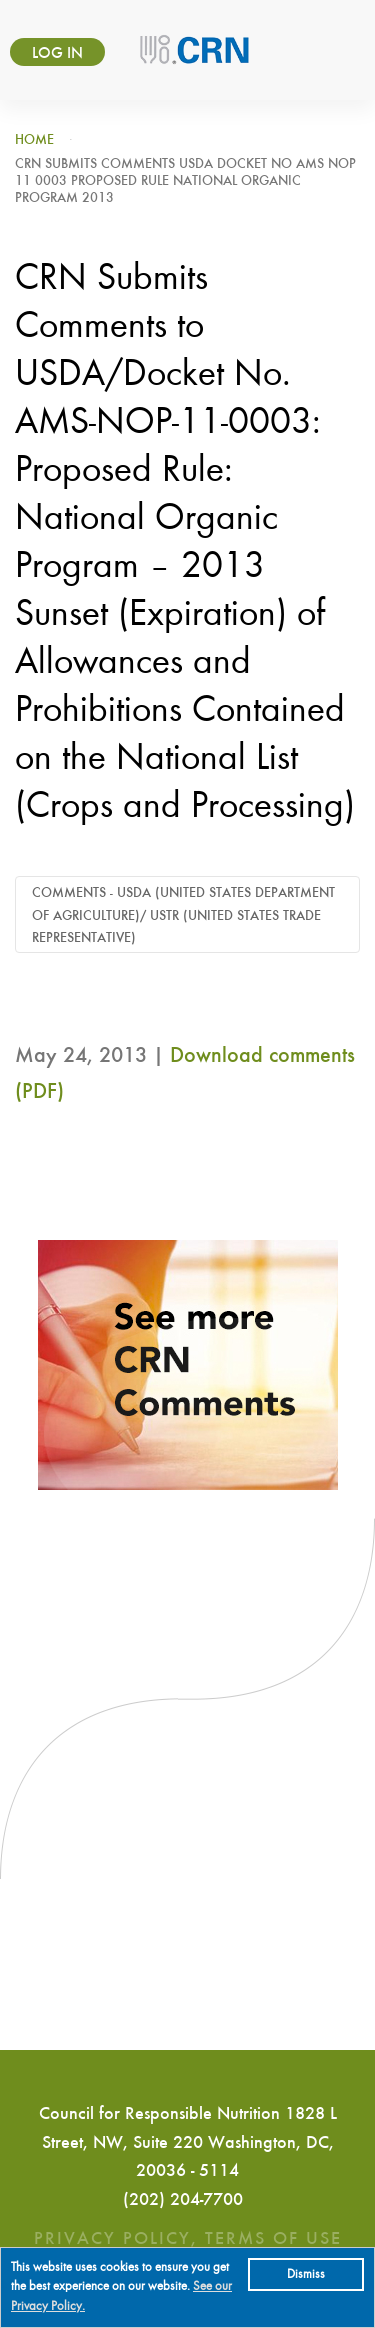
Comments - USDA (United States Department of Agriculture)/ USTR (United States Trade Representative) (183, 915)
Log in (57, 54)
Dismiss (306, 2274)
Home (34, 140)
